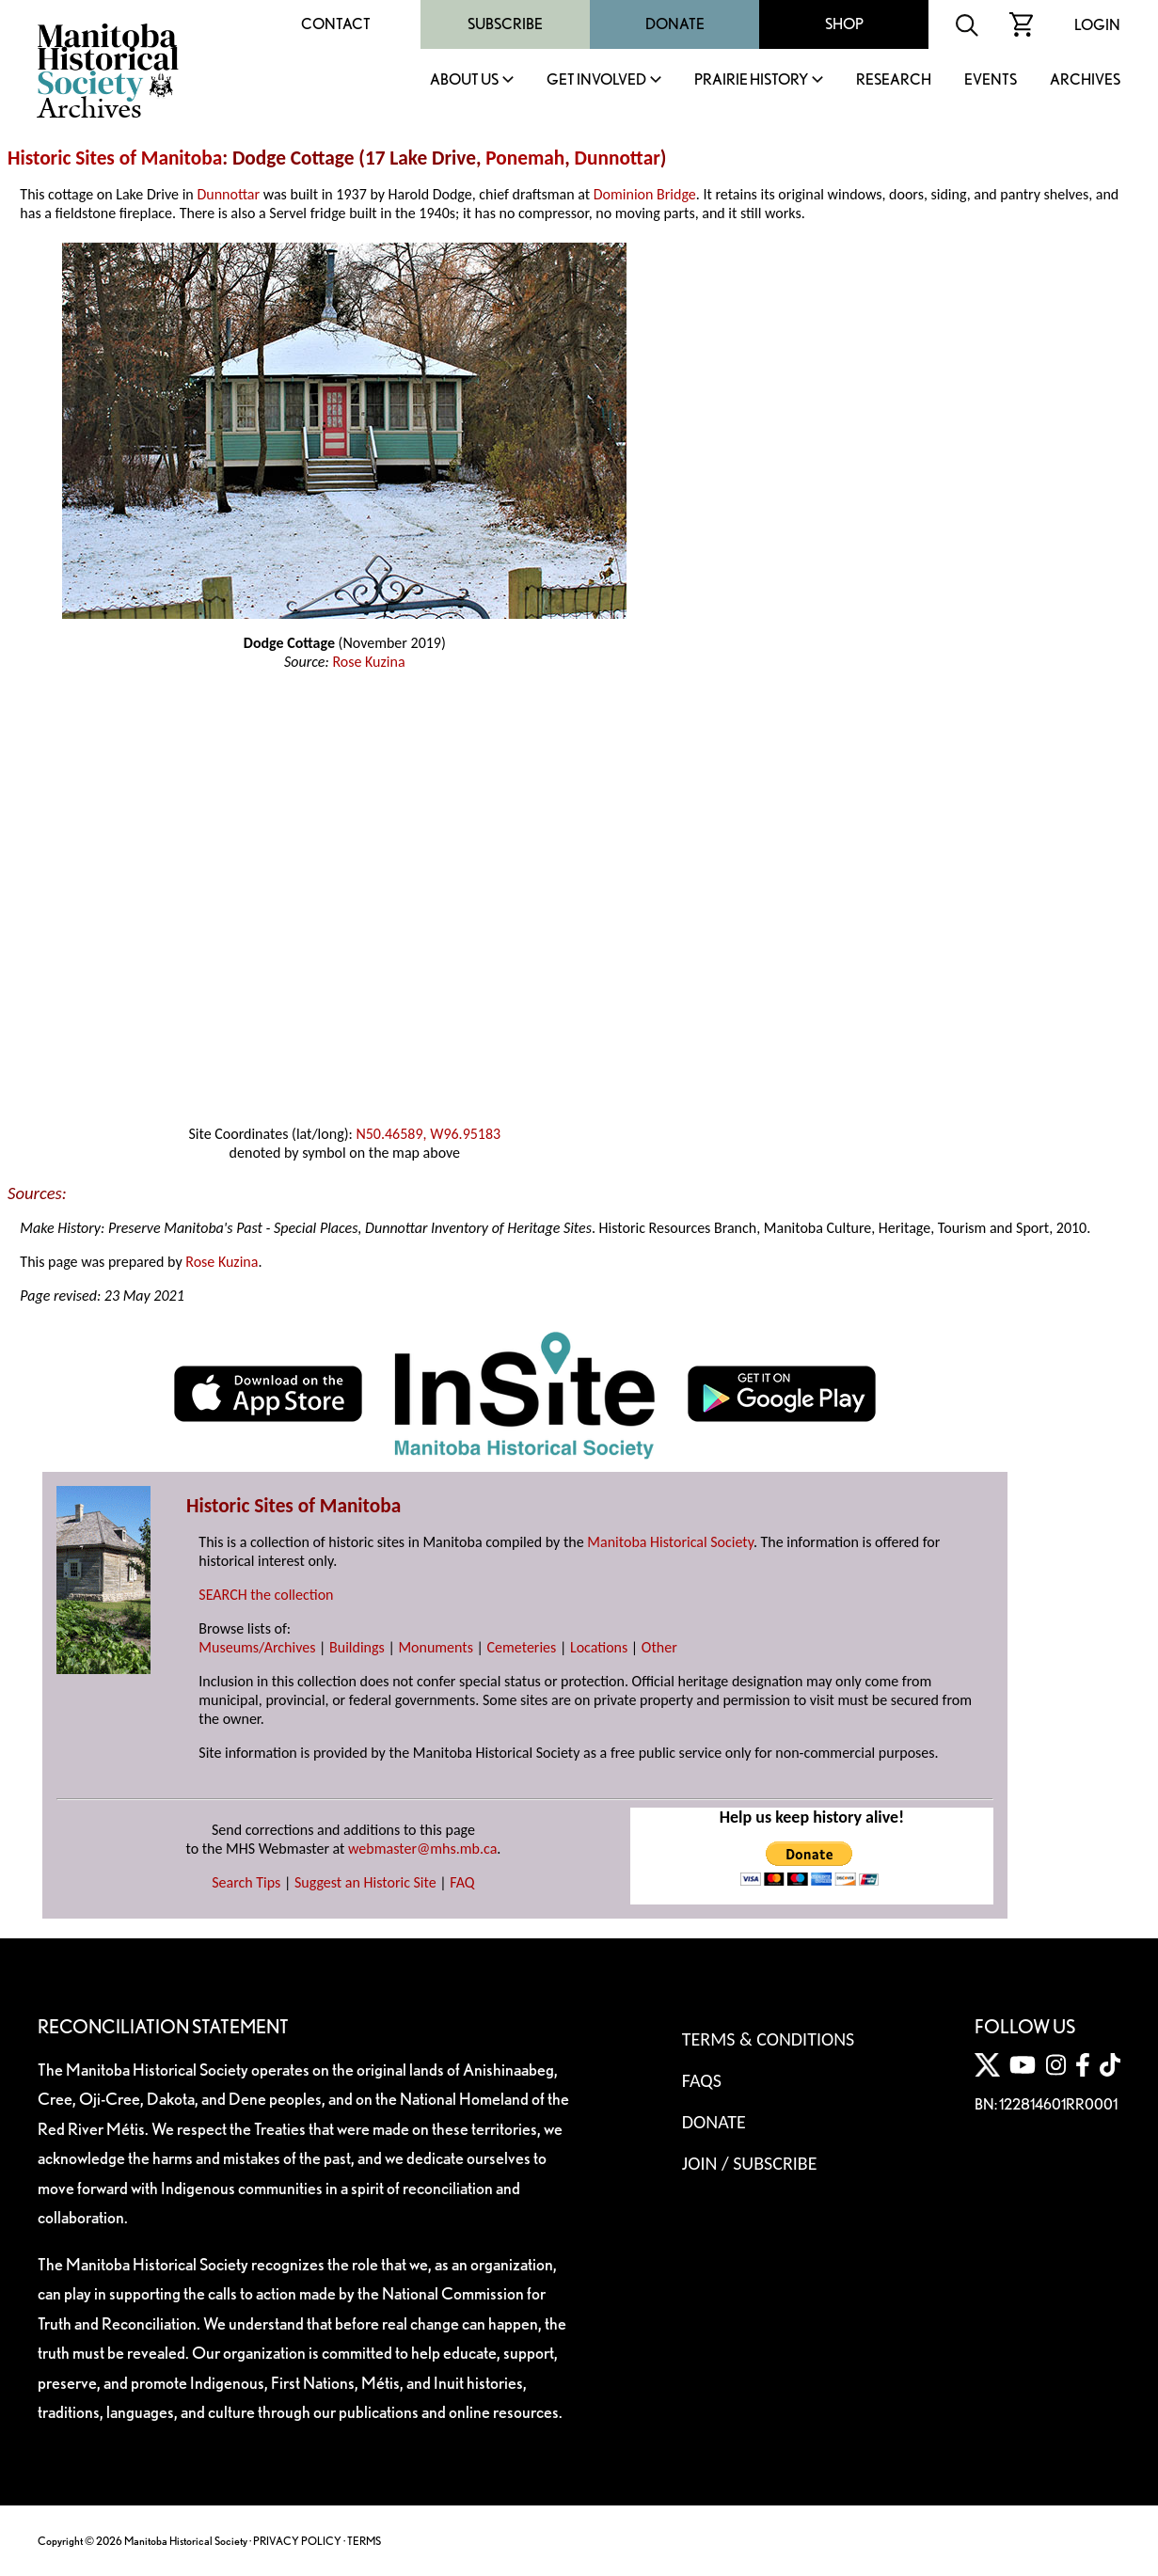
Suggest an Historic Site (365, 1882)
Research (893, 80)
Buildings (357, 1647)
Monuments (435, 1647)
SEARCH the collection (265, 1595)
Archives (1085, 80)
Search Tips (246, 1882)
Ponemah (524, 158)
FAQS (702, 2080)
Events (990, 80)
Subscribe (505, 24)
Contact (336, 24)
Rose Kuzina (368, 662)
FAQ (462, 1882)
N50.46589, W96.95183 (428, 1134)
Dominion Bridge (645, 194)
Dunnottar (617, 158)
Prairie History (751, 80)
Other (659, 1647)
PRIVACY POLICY (297, 2541)
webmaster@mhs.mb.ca (422, 1848)
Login (1097, 25)
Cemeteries (522, 1647)
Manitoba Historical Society (670, 1542)
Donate (675, 24)
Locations (598, 1647)
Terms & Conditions (768, 2039)
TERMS (364, 2541)
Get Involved (596, 80)
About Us (464, 80)
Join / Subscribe (749, 2163)
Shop (844, 24)
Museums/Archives (256, 1647)
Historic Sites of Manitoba (115, 158)
